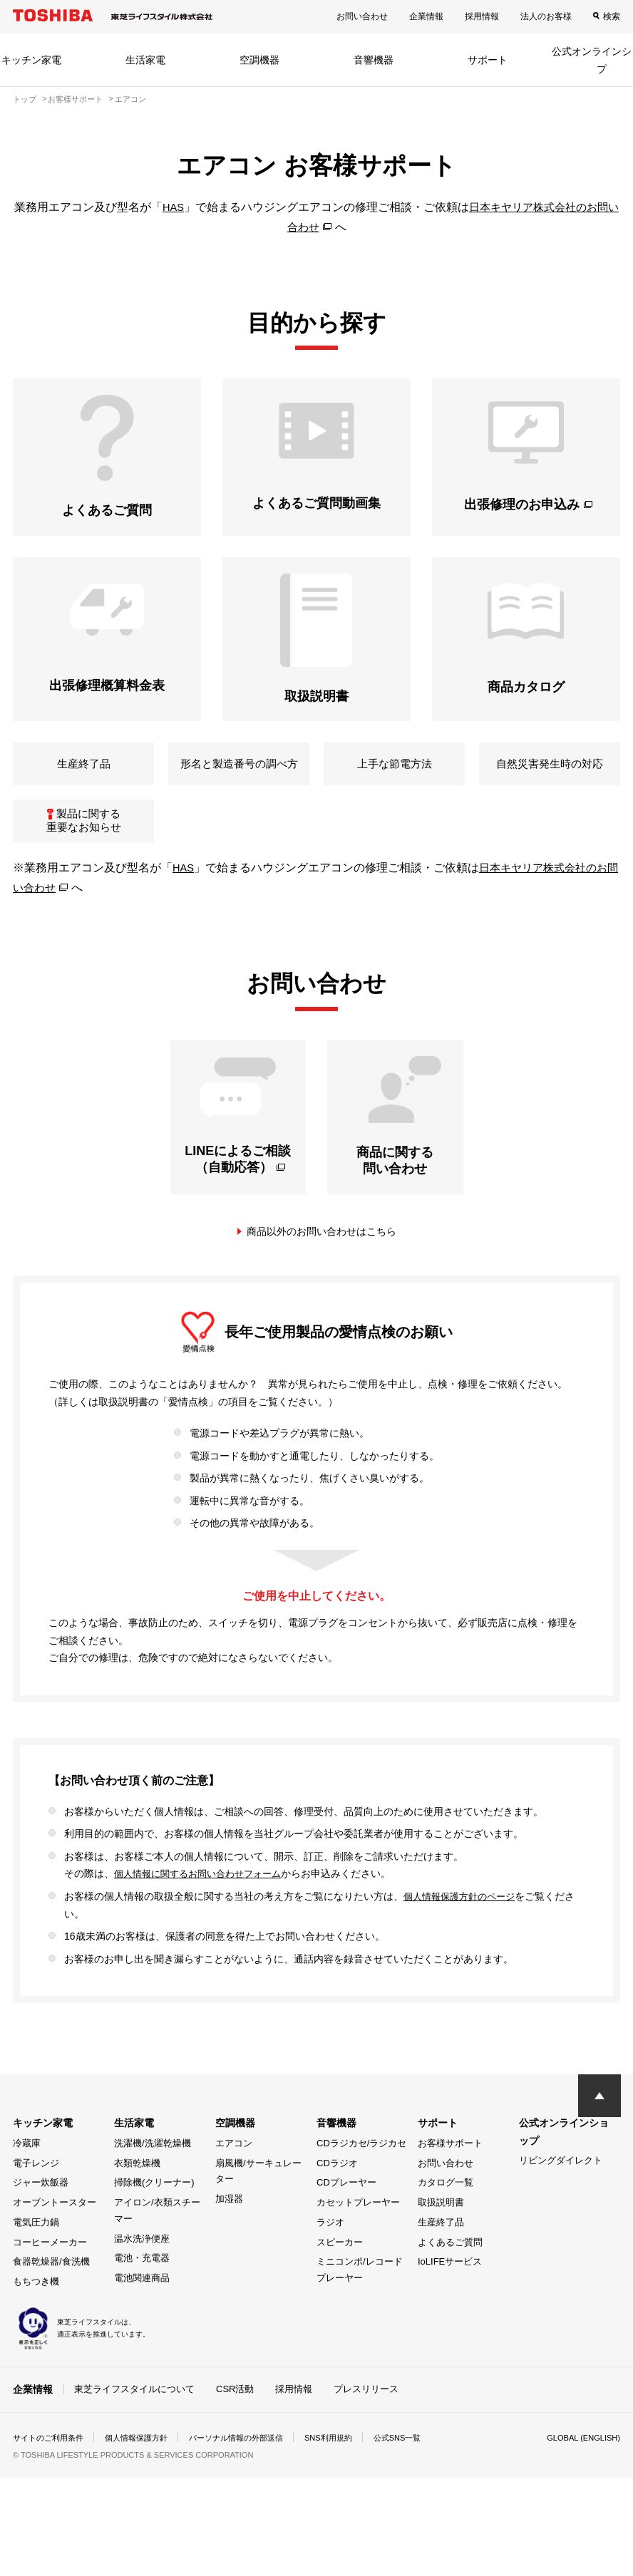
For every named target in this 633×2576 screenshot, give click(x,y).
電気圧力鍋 (36, 2273)
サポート (488, 60)
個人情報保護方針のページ (463, 1947)
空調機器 (259, 60)
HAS (174, 207)
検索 (611, 16)
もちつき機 (36, 2332)
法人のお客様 (546, 16)
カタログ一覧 (445, 2233)
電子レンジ (36, 2213)
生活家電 (145, 60)
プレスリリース (366, 2439)
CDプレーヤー (346, 2233)
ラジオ (330, 2273)
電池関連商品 (142, 2329)
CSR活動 (235, 2439)
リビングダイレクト (560, 2211)
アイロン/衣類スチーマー (157, 2261)
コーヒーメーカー (50, 2292)
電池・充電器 (142, 2309)
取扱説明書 (441, 2253)
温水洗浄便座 (142, 2289)
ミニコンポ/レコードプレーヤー (359, 2320)
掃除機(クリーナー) (154, 2233)
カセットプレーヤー (358, 2253)
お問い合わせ (362, 16)
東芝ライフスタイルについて (134, 2439)
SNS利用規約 (351, 2488)
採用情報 (482, 16)
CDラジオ (337, 2213)
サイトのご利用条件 (51, 2488)
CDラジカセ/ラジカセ (361, 2194)
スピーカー (339, 2292)
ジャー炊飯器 (40, 2233)
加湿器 (229, 2250)
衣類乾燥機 (137, 2213)
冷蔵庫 (27, 2194)
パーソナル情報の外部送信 (252, 2488)
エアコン (233, 2194)
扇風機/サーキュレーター (258, 2221)
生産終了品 (441, 2273)
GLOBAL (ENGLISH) (580, 2488)
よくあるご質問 (450, 2292)
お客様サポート (450, 2194)
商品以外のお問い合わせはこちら (321, 1282)
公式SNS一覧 (424, 2488)
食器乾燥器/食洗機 (51, 2312)
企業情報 (426, 16)
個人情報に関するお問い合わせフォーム (204, 1925)
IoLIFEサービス (450, 2312)
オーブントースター (54, 2253)
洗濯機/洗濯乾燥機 (152, 2194)
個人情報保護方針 (145, 2488)
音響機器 (373, 60)
